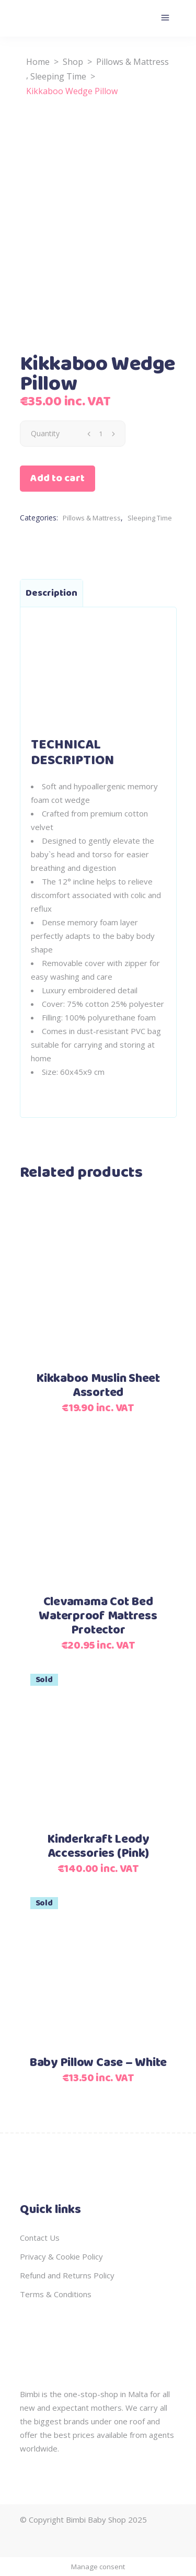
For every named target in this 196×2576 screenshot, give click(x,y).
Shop (73, 61)
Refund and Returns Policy (67, 2275)
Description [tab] (51, 593)
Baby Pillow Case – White (98, 2063)
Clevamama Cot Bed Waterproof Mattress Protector (98, 1616)
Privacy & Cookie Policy (61, 2256)
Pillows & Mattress (132, 61)
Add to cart (57, 478)
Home (38, 61)
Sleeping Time (58, 76)
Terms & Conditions (55, 2294)
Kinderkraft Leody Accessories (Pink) (98, 1847)
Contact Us (40, 2237)
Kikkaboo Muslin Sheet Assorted (98, 1386)
